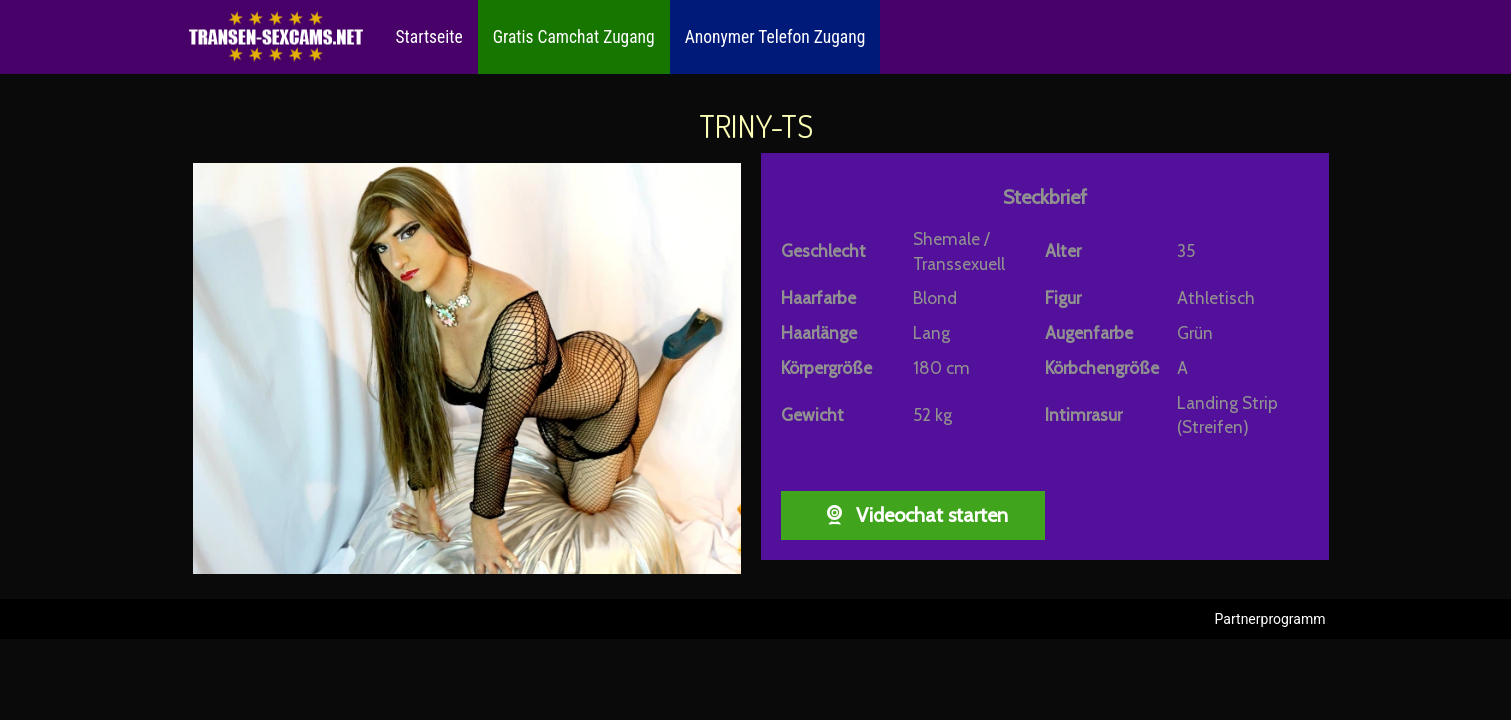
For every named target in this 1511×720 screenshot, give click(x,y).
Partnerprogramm (1270, 619)
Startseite (429, 37)
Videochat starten (912, 515)
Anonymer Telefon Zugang (775, 37)
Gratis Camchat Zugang (574, 37)
